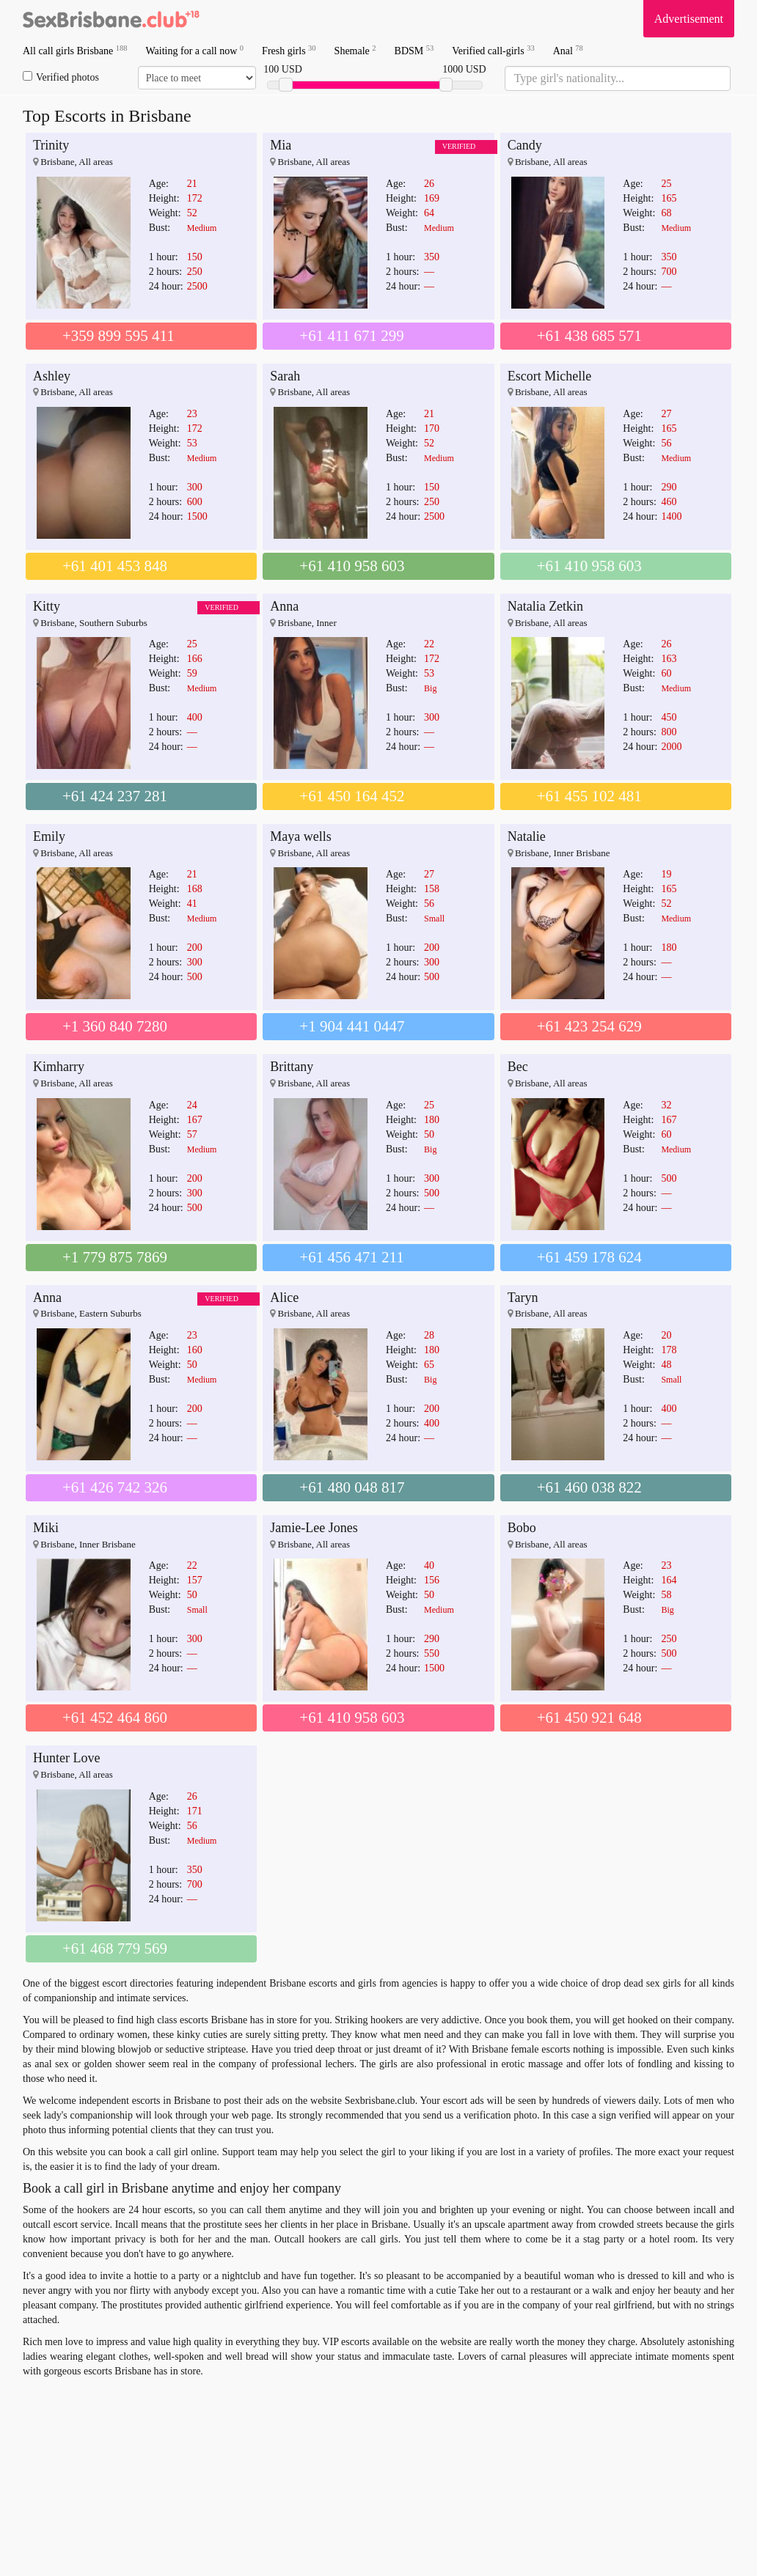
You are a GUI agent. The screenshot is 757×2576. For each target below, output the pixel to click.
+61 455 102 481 (589, 796)
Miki (46, 1527)
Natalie (527, 836)
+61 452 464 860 (114, 1717)
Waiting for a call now (195, 50)
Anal (568, 50)
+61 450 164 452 (351, 796)
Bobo (522, 1527)
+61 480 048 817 (351, 1487)
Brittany (291, 1066)
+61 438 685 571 (589, 336)
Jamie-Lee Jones (313, 1527)
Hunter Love (66, 1758)
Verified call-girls (493, 50)
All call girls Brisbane (75, 50)
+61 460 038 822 (589, 1487)
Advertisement (688, 18)
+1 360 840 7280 (114, 1026)
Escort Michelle (549, 376)
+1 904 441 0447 (351, 1026)
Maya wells (300, 836)
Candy (525, 145)
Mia (280, 145)
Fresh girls (289, 50)
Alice (284, 1297)
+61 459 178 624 (589, 1257)
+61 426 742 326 (114, 1487)
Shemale (355, 50)
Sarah (285, 376)
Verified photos (61, 77)
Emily (49, 836)
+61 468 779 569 (114, 1948)
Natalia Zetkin (545, 606)
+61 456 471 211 (351, 1257)
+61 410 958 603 (351, 566)
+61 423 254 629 (589, 1026)
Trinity (51, 145)
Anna (284, 606)
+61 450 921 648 (589, 1717)
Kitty (46, 606)
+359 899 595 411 (118, 336)
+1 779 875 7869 (114, 1257)
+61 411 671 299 (351, 336)
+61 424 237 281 (114, 796)
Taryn (523, 1297)
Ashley (51, 376)
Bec (518, 1066)
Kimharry (58, 1066)
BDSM (414, 50)
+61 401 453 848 (114, 566)
